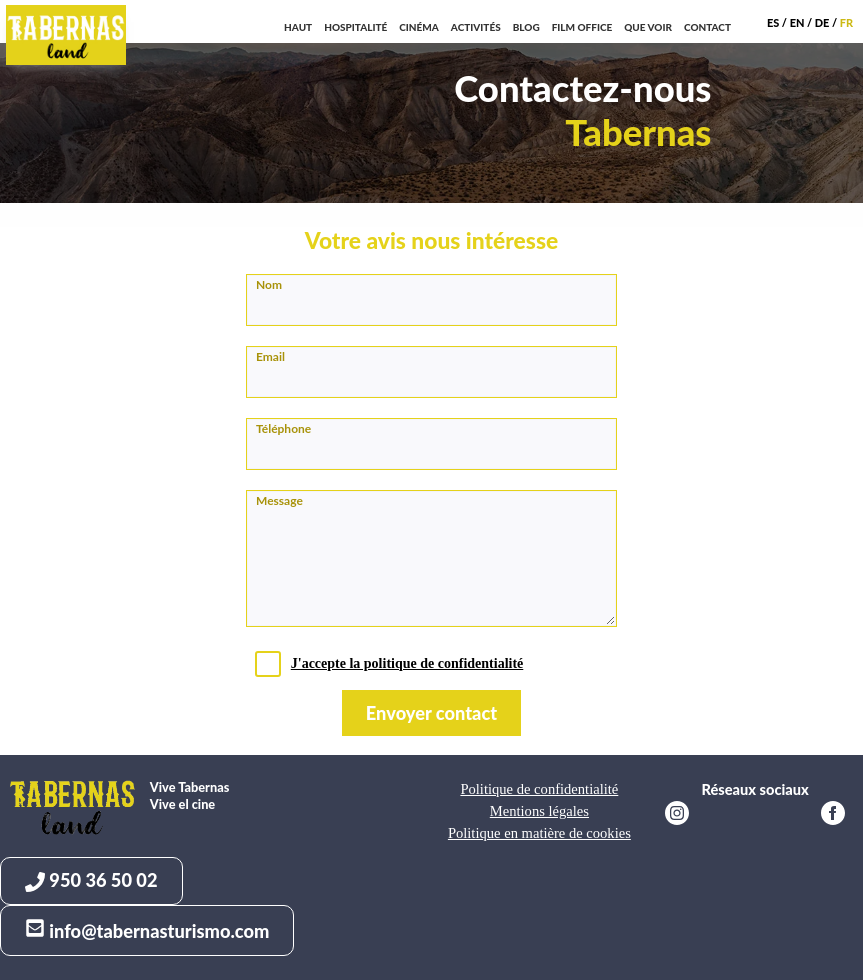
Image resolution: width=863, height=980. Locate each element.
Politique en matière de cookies (539, 833)
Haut (298, 27)
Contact (707, 27)
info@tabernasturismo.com (147, 930)
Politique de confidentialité (539, 789)
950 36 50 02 (91, 880)
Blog (526, 27)
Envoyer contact (431, 713)
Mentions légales (539, 811)
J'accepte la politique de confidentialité (407, 663)
